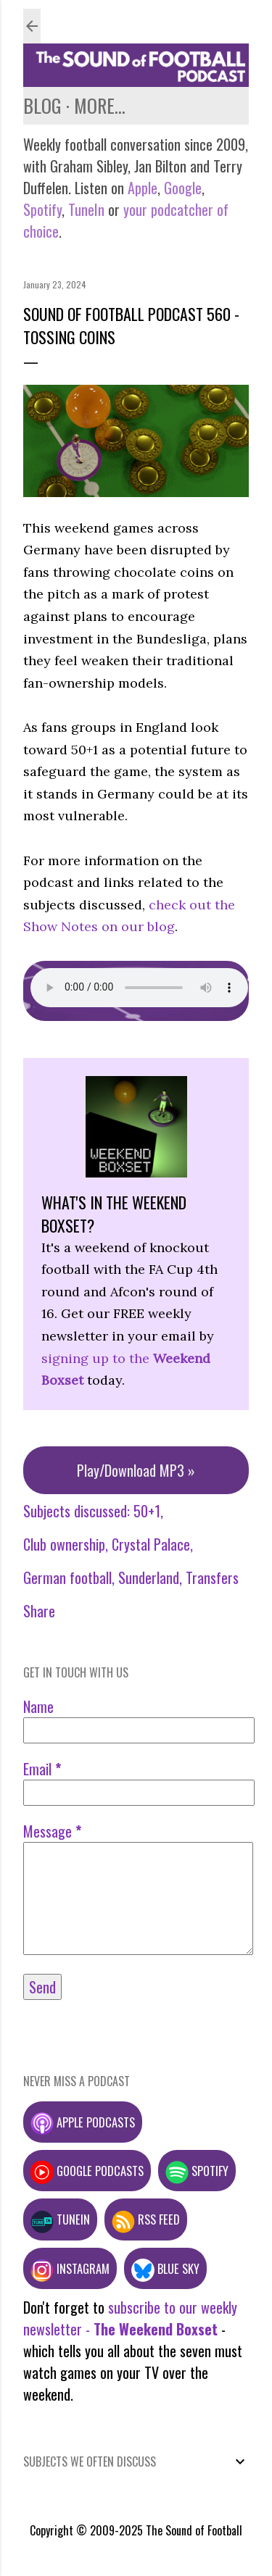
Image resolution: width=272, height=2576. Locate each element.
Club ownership (64, 1544)
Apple (142, 188)
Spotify (42, 209)
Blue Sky (165, 2268)
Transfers (212, 1577)
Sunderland (148, 1577)
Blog (42, 105)
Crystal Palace (151, 1544)
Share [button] (39, 1611)
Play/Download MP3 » (136, 1470)
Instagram (70, 2268)
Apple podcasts (82, 2122)
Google (181, 188)
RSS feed (146, 2219)
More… (99, 105)
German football (67, 1577)
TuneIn (86, 209)
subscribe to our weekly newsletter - (130, 2318)
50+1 (146, 1511)
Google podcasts (87, 2171)
